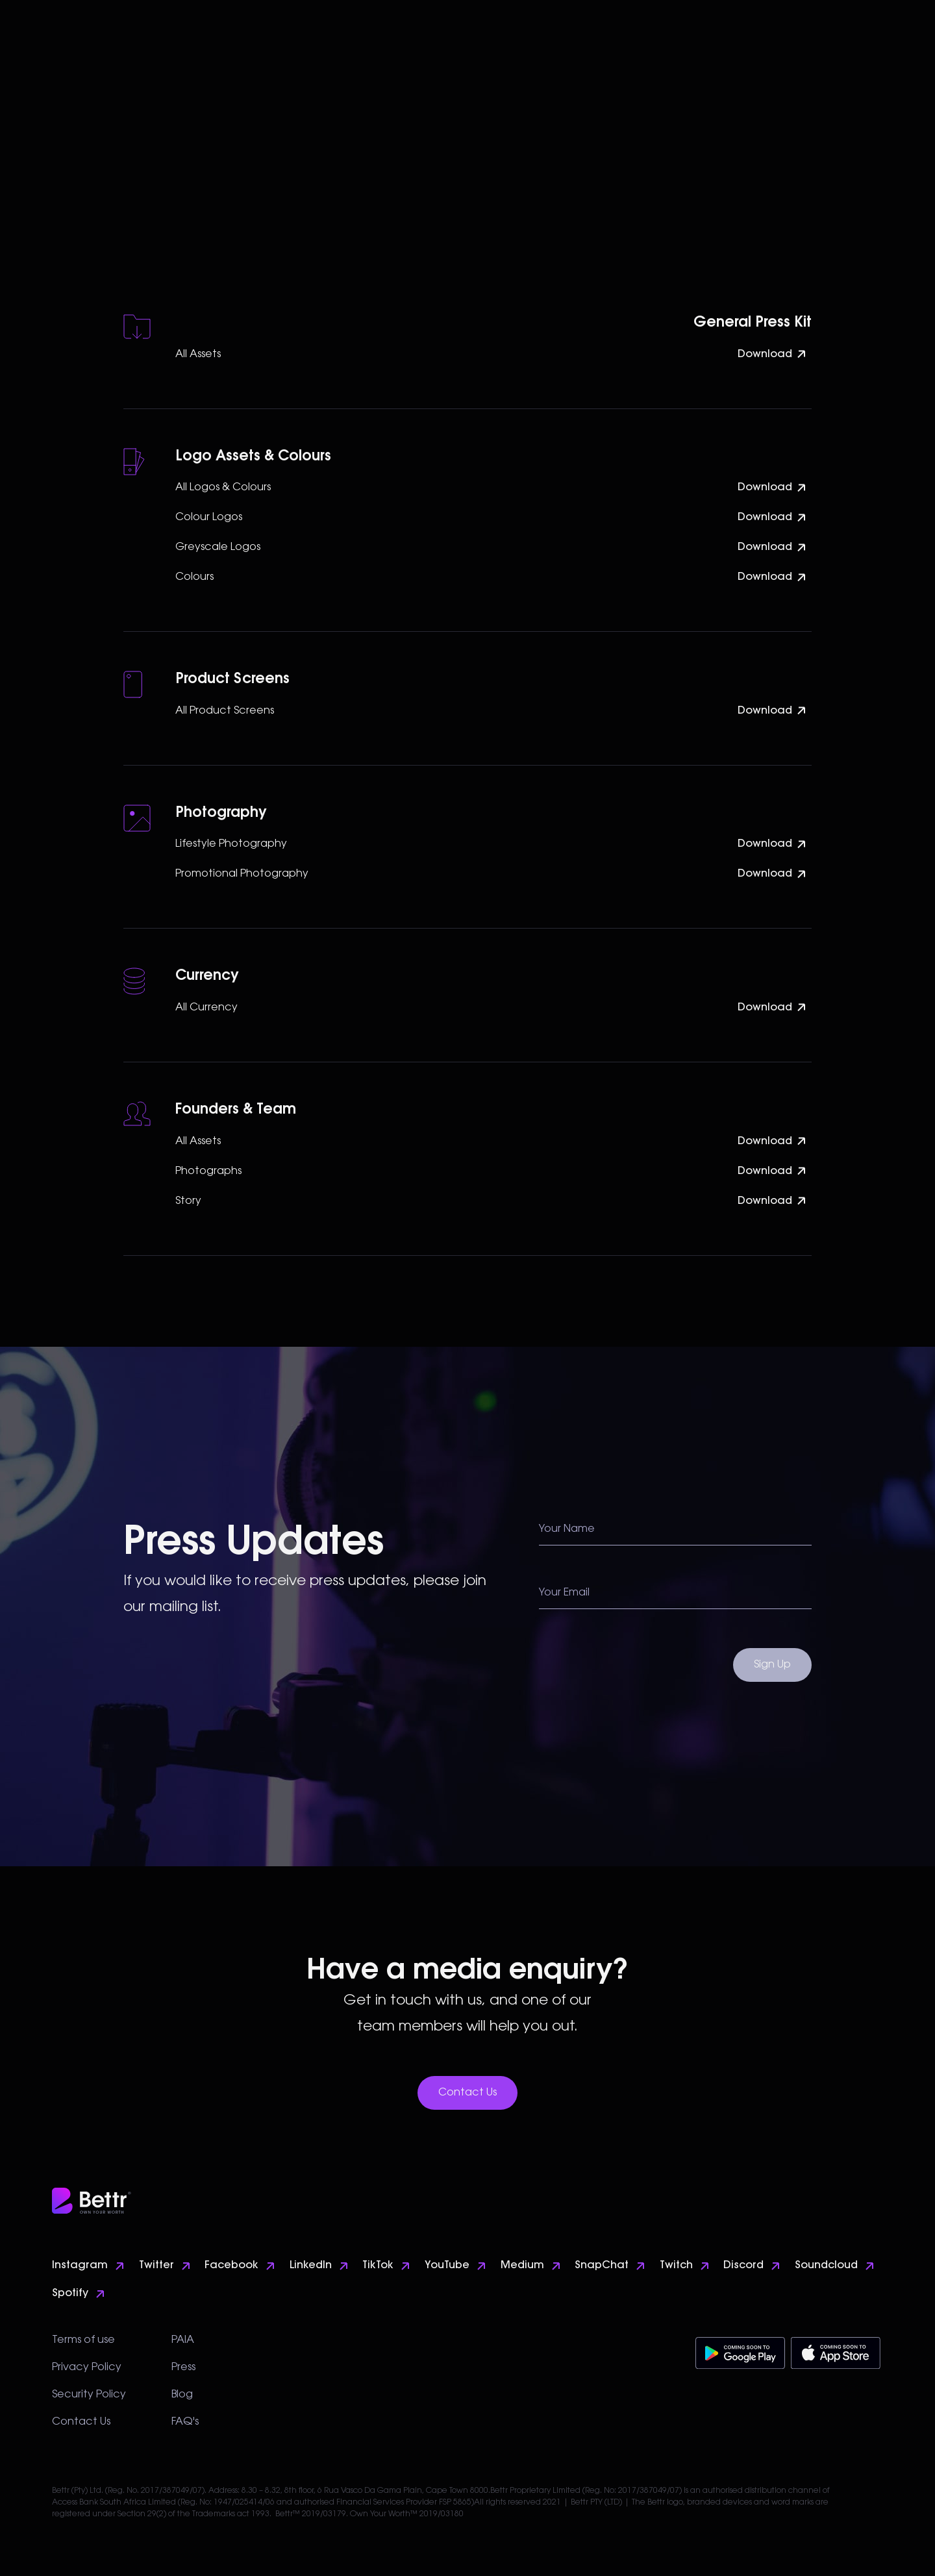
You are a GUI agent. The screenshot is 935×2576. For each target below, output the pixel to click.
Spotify (70, 2293)
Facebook (231, 2265)
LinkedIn (311, 2265)
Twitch (676, 2265)
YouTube (447, 2265)
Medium (522, 2265)
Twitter (156, 2265)
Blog (182, 2395)
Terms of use (83, 2340)
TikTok (377, 2265)
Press (183, 2367)
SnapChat (602, 2265)
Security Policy (89, 2395)
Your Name (567, 1529)
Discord (743, 2265)
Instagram (80, 2265)
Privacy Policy (86, 2367)
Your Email (564, 1593)
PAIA (182, 2340)
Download (765, 354)
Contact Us (467, 2093)
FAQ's (185, 2422)
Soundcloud (826, 2265)
